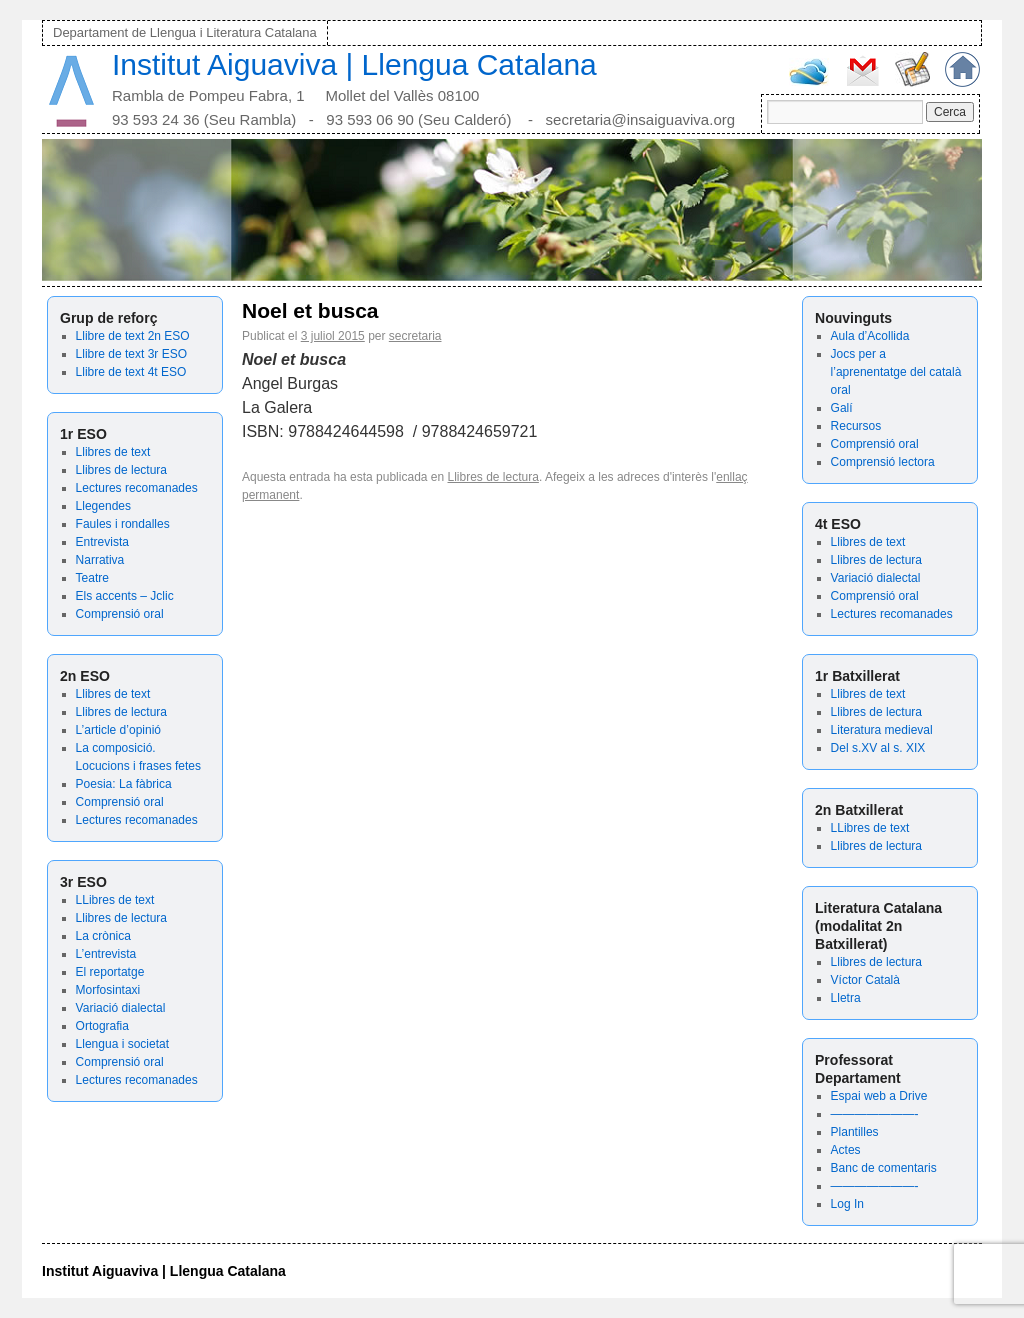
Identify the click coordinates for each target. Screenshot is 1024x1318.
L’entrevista (106, 954)
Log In (847, 1204)
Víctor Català (865, 980)
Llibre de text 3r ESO (131, 354)
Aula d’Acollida (870, 336)
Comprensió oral (120, 614)
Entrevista (102, 542)
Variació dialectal (121, 1008)
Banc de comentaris (884, 1168)
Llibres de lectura (121, 470)
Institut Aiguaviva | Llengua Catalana (354, 64)
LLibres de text (115, 900)
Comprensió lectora (883, 462)
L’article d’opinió (118, 730)
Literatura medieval (882, 730)
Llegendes (103, 506)
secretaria (415, 336)
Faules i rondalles (123, 524)
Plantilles (855, 1132)
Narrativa (100, 560)
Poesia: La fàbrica (124, 784)
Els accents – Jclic (125, 596)
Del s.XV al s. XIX (878, 748)
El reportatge (110, 972)
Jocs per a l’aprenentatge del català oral (896, 372)
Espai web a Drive (879, 1096)
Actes (846, 1150)
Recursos (856, 426)
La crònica (103, 936)
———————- (875, 1114)
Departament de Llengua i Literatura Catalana (185, 32)
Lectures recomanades (137, 488)
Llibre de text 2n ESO (133, 336)
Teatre (92, 578)
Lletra (846, 998)
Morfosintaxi (108, 990)
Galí (842, 408)
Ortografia (102, 1026)
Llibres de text (113, 452)
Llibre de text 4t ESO (131, 372)
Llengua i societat (122, 1044)
